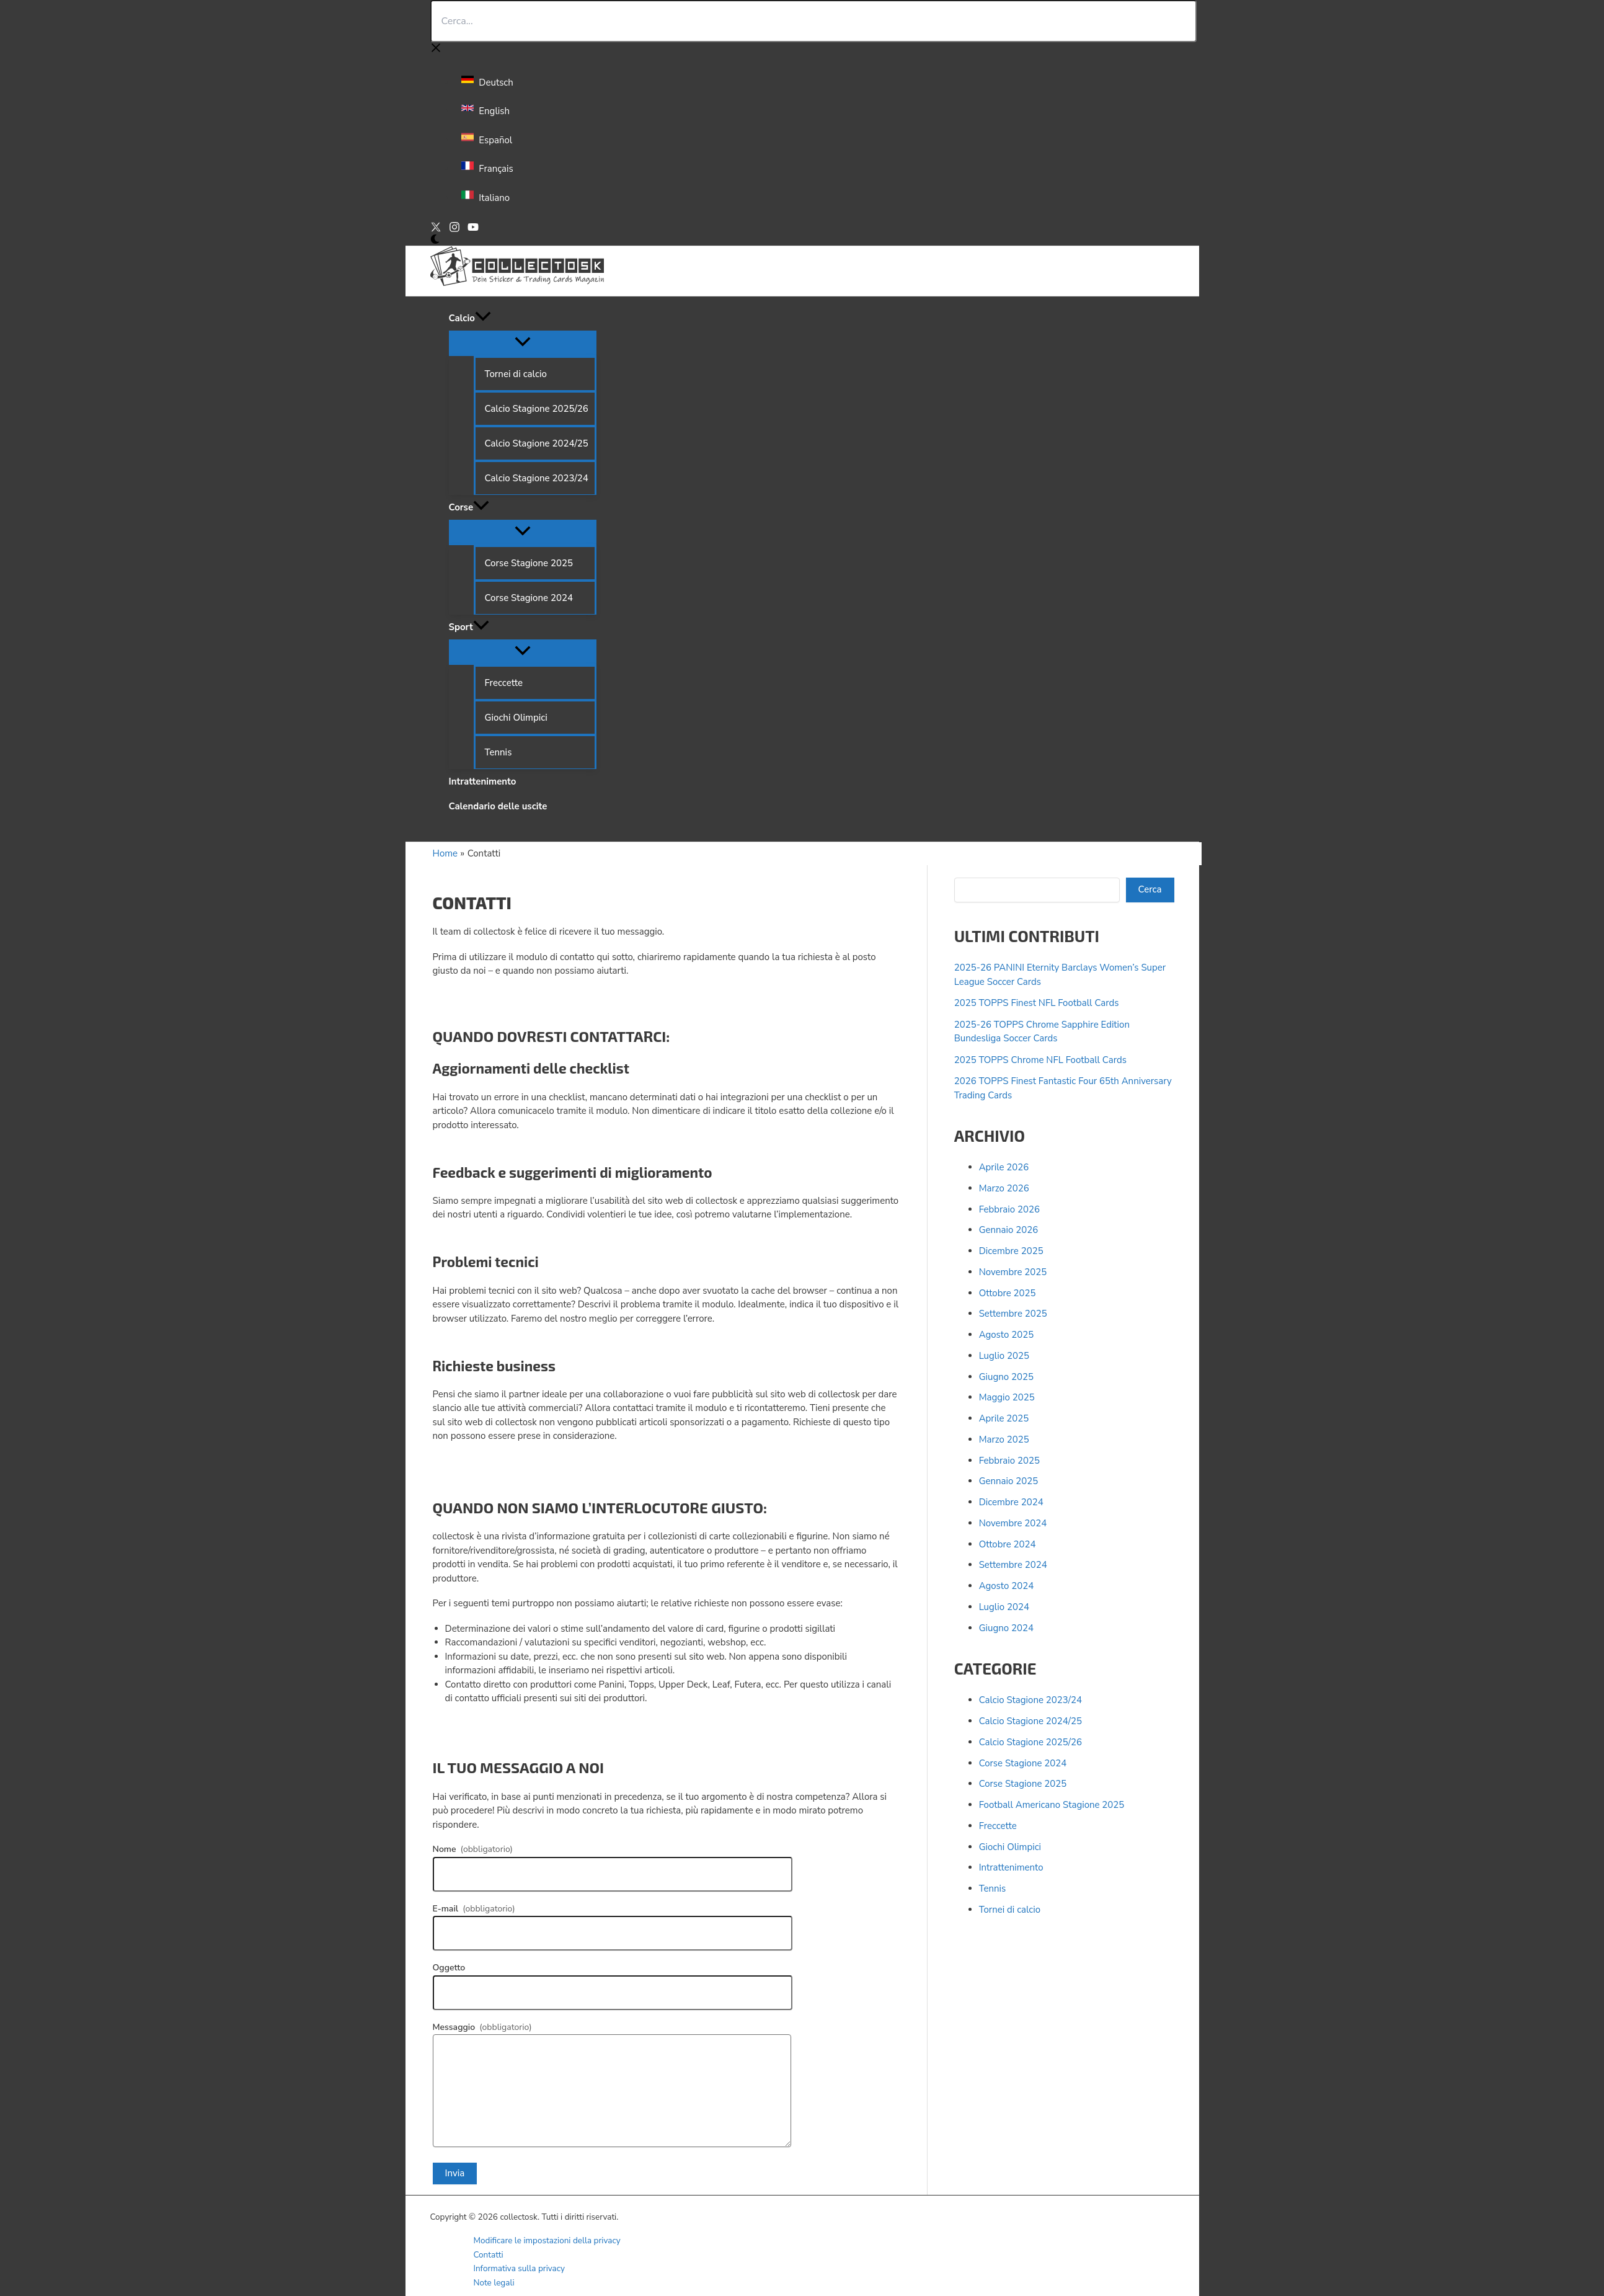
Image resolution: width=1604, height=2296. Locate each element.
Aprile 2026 (1004, 1167)
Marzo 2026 (1004, 1188)
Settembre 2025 (1013, 1313)
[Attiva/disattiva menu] (522, 343)
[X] (435, 229)
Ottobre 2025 (1007, 1293)
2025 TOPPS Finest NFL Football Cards (1036, 1003)
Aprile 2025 (1004, 1418)
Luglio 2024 (1004, 1607)
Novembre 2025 (1013, 1272)
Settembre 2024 (1013, 1565)
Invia (455, 2173)
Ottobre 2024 (1007, 1544)
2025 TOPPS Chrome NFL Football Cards (1040, 1060)
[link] (488, 82)
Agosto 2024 (1006, 1586)
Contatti (488, 2255)
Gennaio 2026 (1009, 1230)
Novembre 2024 (1013, 1523)
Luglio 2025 (1004, 1356)
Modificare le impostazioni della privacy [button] (547, 2240)
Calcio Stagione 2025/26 (1030, 1742)
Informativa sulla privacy (519, 2268)
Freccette (998, 1826)
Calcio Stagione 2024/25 (1030, 1721)
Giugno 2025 (1006, 1377)
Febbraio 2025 (1009, 1460)
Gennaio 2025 (1009, 1481)
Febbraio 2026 (1009, 1209)
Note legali (494, 2283)
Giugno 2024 (1006, 1628)
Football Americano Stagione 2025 (1052, 1805)
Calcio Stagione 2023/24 (1030, 1700)
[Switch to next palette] (435, 240)
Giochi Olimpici (1010, 1847)
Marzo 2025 (1004, 1439)
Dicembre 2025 (1011, 1251)
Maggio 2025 (1007, 1397)
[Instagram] (454, 229)
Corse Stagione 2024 (1023, 1763)
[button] (483, 318)
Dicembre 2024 (1011, 1502)
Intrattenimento (1011, 1867)
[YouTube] (473, 229)
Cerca (1150, 889)
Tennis (992, 1888)
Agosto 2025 (1006, 1334)
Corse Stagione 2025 (1023, 1784)
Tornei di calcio (1009, 1909)
